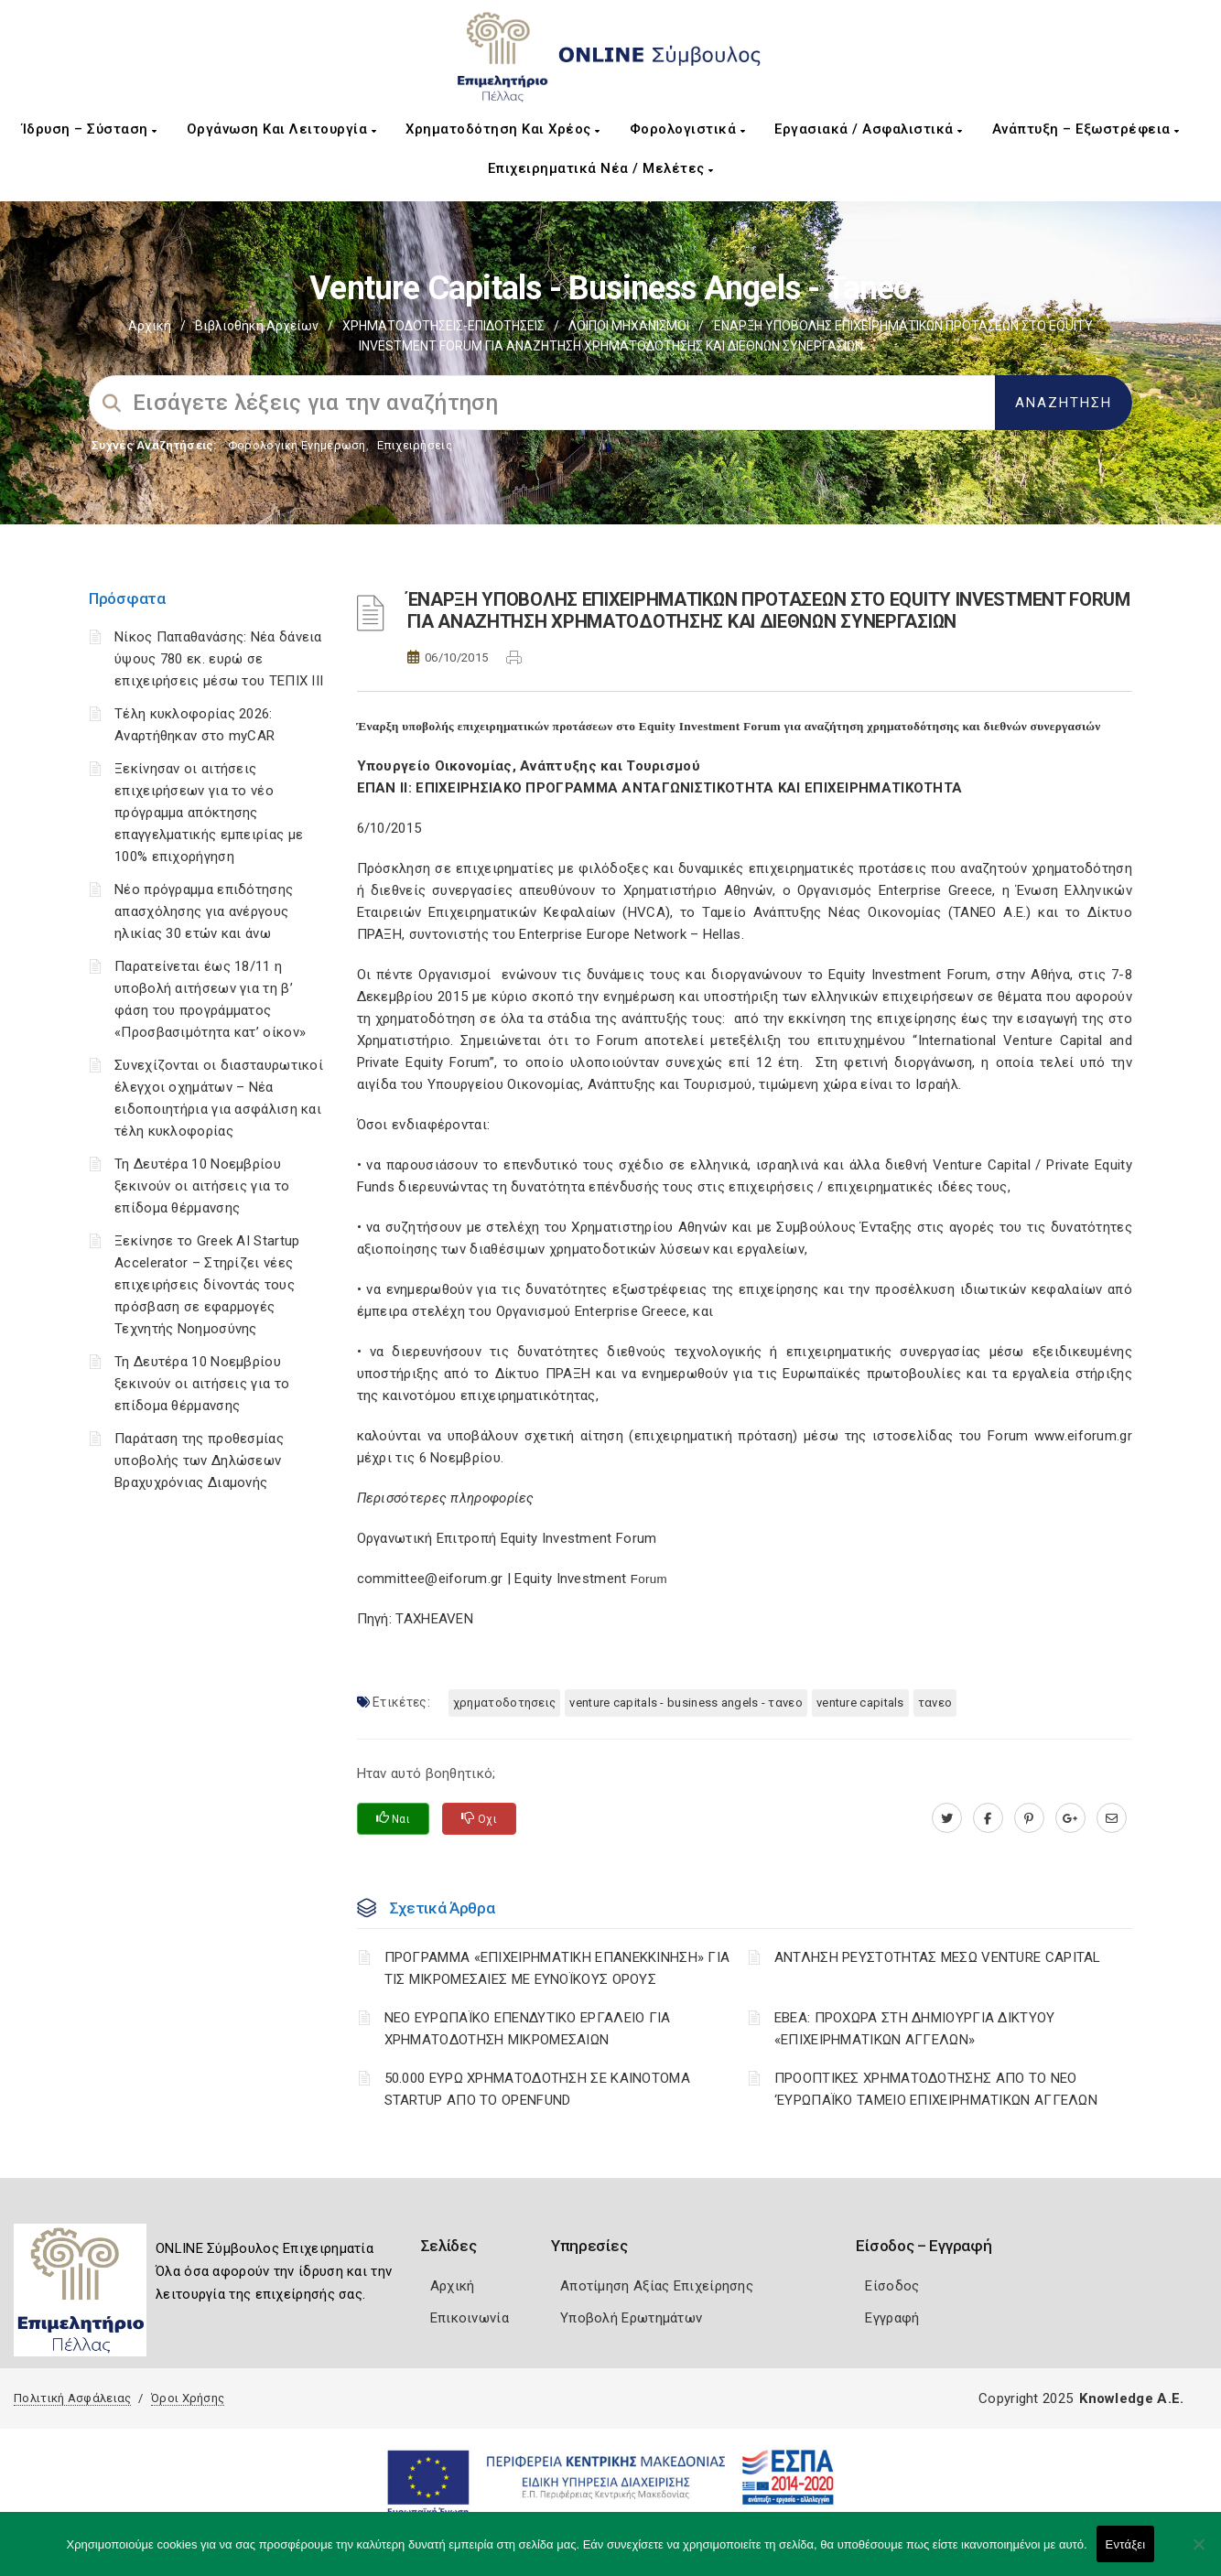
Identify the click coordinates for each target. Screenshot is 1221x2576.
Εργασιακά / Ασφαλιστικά (868, 129)
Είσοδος (892, 2286)
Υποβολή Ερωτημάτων (631, 2318)
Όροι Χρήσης (187, 2398)
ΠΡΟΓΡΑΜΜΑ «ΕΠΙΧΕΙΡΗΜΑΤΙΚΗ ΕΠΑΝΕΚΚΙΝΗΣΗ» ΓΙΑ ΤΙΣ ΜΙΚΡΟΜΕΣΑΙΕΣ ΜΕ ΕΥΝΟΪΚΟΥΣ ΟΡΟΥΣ (557, 1968)
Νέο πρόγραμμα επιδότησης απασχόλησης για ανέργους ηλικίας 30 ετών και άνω (203, 911)
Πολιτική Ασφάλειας (72, 2398)
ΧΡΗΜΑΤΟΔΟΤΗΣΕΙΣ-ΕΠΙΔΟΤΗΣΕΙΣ (443, 325)
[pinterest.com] (1029, 1818)
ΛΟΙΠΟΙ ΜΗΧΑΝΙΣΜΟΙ (628, 325)
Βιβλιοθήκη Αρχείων (257, 325)
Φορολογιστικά (688, 129)
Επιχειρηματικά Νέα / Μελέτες (601, 168)
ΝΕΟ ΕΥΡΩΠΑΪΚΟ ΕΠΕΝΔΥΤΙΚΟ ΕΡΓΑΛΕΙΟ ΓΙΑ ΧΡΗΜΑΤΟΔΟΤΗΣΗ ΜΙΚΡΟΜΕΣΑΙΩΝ (527, 2029)
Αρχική (149, 325)
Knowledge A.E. (1131, 2398)
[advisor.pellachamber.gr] (1111, 1818)
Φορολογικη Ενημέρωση (297, 445)
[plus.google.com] (1070, 1818)
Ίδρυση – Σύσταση (89, 129)
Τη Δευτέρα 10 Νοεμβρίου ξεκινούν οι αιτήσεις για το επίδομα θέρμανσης (201, 1186)
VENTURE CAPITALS (860, 1702)
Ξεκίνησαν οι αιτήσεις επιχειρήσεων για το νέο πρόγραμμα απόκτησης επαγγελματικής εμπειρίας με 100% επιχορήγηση (208, 812)
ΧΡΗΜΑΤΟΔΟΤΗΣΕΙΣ (504, 1702)
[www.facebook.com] (988, 1818)
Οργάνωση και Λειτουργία (282, 129)
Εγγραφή (892, 2318)
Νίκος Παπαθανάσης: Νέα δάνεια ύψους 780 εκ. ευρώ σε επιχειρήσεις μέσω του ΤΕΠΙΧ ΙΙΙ (218, 659)
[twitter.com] (946, 1818)
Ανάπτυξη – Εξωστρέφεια (1086, 129)
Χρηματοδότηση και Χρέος (502, 129)
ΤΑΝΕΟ (935, 1702)
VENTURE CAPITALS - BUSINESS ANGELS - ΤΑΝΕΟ (686, 1702)
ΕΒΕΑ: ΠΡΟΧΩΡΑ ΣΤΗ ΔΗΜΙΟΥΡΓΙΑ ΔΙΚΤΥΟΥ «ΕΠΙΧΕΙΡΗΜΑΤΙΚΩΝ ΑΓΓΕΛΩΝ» (914, 2029)
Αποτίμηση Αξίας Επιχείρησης (656, 2286)
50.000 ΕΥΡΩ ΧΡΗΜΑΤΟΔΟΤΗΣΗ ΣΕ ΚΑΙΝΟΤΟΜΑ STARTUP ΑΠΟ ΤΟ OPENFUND (537, 2089)
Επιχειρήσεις (414, 445)
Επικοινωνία (469, 2318)
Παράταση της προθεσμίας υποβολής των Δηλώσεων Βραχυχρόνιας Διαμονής (199, 1460)
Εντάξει (1126, 2544)
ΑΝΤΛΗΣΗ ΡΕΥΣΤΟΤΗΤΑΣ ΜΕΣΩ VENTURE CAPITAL (937, 1957)
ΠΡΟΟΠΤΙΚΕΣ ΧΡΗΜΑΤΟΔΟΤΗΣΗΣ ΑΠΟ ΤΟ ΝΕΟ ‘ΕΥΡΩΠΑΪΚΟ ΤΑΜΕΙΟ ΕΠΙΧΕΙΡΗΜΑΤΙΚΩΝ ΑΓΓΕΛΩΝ (935, 2089)
